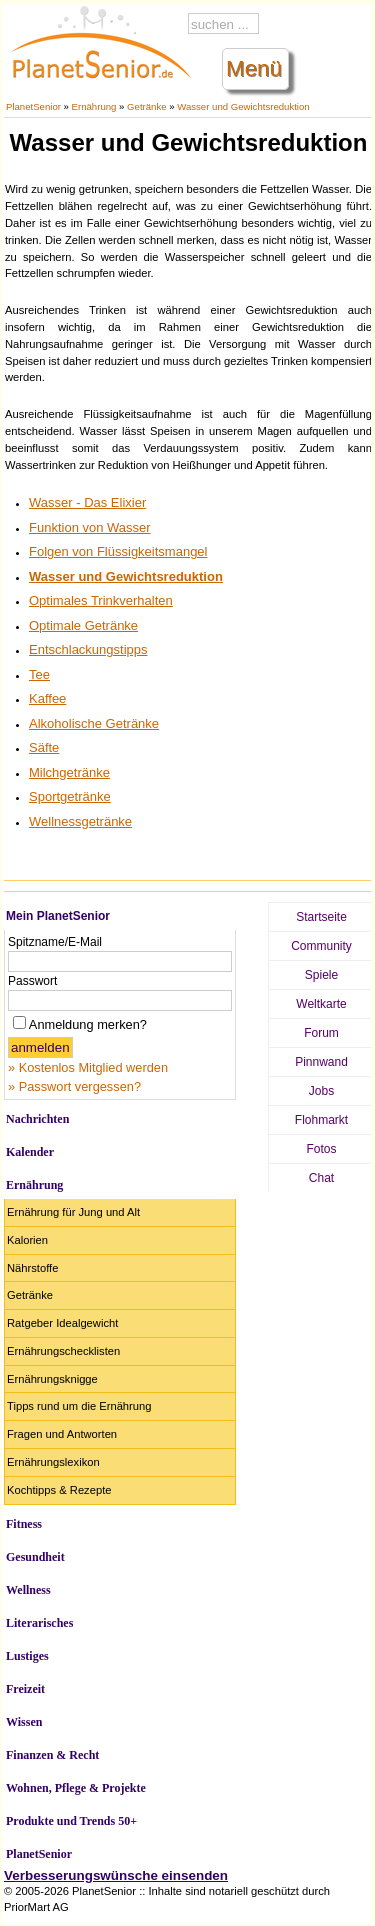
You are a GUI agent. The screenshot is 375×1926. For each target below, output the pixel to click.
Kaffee (47, 698)
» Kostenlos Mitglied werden (88, 1067)
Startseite (321, 917)
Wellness (28, 1590)
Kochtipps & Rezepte (59, 1490)
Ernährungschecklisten (63, 1351)
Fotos (321, 1149)
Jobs (321, 1091)
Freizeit (25, 1689)
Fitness (24, 1524)
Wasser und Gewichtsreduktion (243, 106)
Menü (254, 68)
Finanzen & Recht (52, 1755)
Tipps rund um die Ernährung (79, 1406)
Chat (321, 1178)
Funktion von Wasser (90, 527)
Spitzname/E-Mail (55, 942)
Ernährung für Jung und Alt (73, 1212)
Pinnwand (321, 1062)
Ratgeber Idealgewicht (62, 1323)
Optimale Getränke (83, 625)
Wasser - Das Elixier (87, 502)
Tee (39, 674)
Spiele (321, 975)
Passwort (32, 981)
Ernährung (94, 106)
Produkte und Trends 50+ (71, 1821)
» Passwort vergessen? (74, 1086)
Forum (321, 1033)
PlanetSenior (33, 106)
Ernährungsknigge (52, 1379)
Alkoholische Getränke (94, 723)
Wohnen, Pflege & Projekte (76, 1788)
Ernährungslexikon (53, 1462)
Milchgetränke (69, 772)
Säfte (44, 747)
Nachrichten (37, 1119)
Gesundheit (35, 1557)
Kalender (30, 1152)
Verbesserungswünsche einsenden (116, 1875)
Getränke (146, 106)
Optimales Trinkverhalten (101, 600)
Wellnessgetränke (80, 821)
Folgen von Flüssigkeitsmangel (118, 551)
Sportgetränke (70, 796)
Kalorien (27, 1240)
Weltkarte (321, 1004)
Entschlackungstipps (88, 649)
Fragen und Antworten (62, 1434)
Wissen (24, 1722)
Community (321, 946)
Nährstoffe (32, 1268)
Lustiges (27, 1656)
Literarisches (39, 1623)
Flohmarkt (321, 1120)
